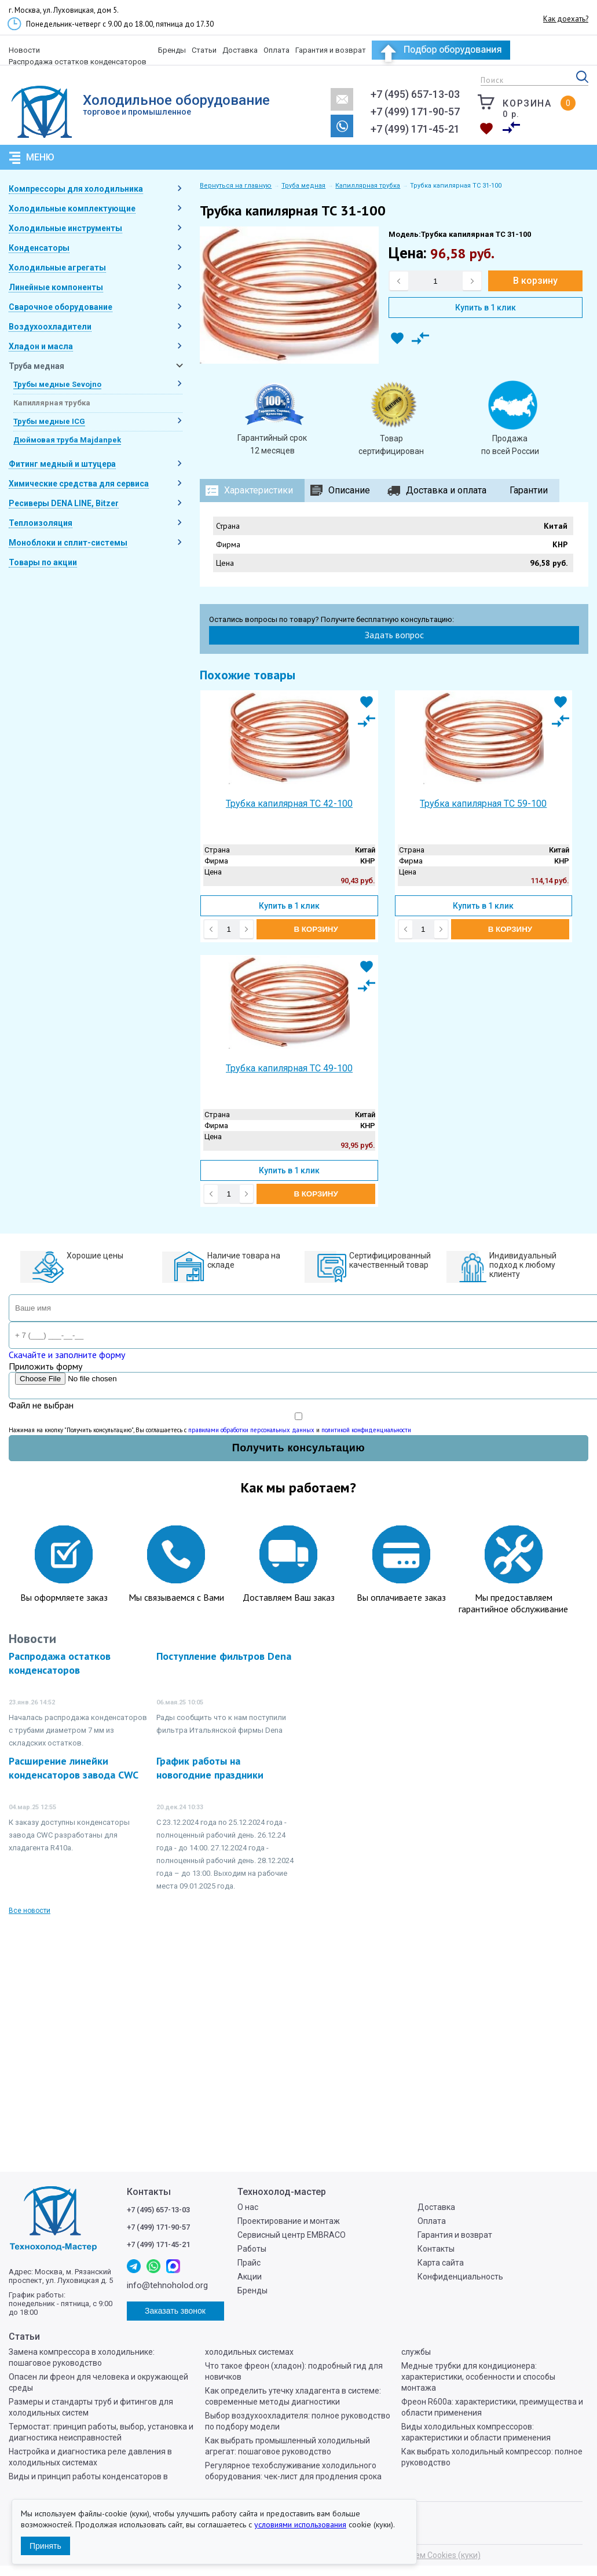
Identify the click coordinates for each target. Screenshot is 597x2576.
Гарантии (529, 490)
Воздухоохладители (50, 326)
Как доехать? (565, 19)
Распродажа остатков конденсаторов (77, 61)
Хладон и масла (41, 346)
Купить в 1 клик (485, 307)
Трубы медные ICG (49, 421)
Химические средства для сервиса (79, 483)
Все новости (29, 1910)
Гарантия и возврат (330, 50)
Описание (349, 490)
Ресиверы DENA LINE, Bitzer (64, 503)
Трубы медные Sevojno (57, 384)
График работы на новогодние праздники (209, 1767)
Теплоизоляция (40, 523)
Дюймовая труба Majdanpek (67, 440)
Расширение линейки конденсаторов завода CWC (73, 1767)
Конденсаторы (39, 248)
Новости (24, 50)
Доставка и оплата (446, 490)
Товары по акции (43, 562)
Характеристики (258, 490)
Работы (251, 2248)
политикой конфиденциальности (366, 1430)
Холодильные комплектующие (72, 208)
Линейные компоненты (56, 287)
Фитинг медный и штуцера (62, 464)
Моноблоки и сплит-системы (68, 542)
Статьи (204, 50)
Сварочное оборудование (60, 307)
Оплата (276, 50)
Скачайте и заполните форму (67, 1354)
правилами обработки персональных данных (251, 1430)
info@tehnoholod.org (342, 99)
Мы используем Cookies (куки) (423, 2555)
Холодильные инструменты (65, 228)
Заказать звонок (342, 126)
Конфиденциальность (460, 2276)
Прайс (249, 2262)
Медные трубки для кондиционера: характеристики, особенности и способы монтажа (478, 2376)
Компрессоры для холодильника (76, 188)
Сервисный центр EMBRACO (291, 2235)
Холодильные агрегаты (57, 267)
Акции (249, 2276)
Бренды (172, 50)
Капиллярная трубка (51, 402)
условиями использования (300, 2524)
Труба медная (36, 366)
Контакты (436, 2248)
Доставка (240, 50)
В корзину (535, 280)
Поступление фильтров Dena (223, 1656)
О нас (247, 2207)
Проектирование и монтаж (288, 2221)
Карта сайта (440, 2262)
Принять (45, 2546)
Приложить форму (45, 1366)
